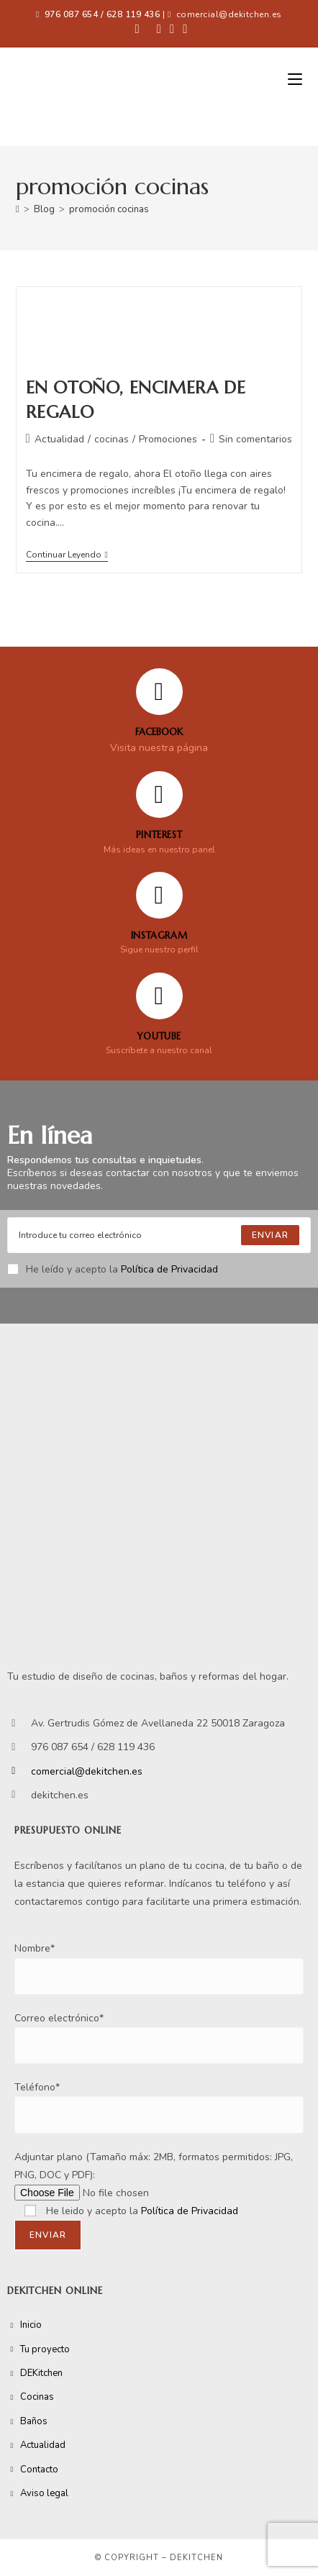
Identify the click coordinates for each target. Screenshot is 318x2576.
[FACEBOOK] (159, 691)
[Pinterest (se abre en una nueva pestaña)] (159, 29)
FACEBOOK (159, 732)
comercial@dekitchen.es (229, 14)
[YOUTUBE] (159, 996)
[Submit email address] (270, 1235)
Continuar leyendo (67, 555)
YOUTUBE (159, 1036)
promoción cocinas (109, 209)
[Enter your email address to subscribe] (159, 1235)
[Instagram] (159, 895)
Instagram (159, 935)
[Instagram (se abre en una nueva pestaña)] (171, 29)
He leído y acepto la (112, 1269)
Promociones (168, 439)
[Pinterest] (159, 794)
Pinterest (159, 835)
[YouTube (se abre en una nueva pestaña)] (182, 29)
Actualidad (59, 439)
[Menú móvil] (295, 80)
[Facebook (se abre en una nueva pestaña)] (137, 29)
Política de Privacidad (169, 1269)
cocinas (111, 439)
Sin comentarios (255, 439)
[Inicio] (17, 209)
